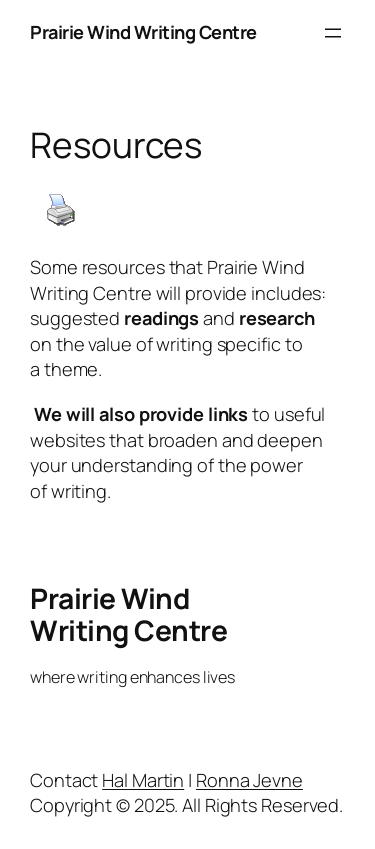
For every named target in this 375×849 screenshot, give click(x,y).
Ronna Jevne (249, 780)
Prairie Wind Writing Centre (143, 32)
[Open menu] (333, 33)
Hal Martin (143, 780)
